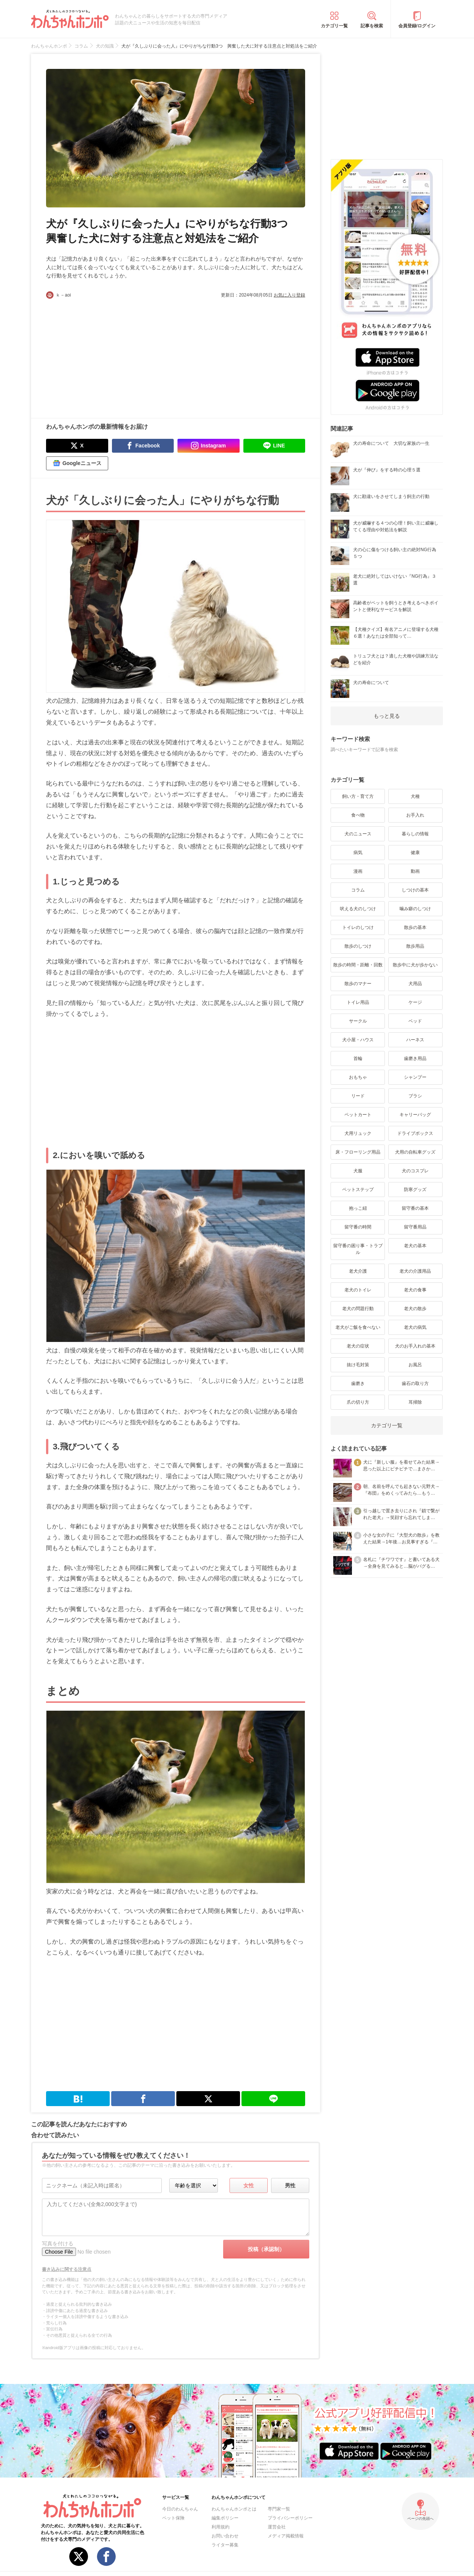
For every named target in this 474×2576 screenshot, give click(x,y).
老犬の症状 (358, 1346)
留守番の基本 (415, 1208)
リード (358, 1096)
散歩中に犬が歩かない (415, 964)
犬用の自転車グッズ (415, 1152)
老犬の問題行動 (358, 1308)
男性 (290, 2185)
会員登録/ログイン (416, 25)
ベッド (415, 1021)
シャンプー (415, 1077)
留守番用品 (415, 1227)
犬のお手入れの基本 (415, 1346)
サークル (358, 1021)
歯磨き (358, 1383)
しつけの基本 (415, 890)
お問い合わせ (225, 2536)
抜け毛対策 (358, 1364)
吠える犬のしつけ (358, 908)
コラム (358, 890)
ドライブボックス (415, 1133)
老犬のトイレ (357, 1289)
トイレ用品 (358, 1002)
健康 (415, 852)
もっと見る (387, 716)
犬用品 (415, 983)
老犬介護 (358, 1271)
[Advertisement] (111, 354)
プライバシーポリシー (290, 2518)
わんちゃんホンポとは (234, 2509)
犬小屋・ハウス (358, 1039)
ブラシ (415, 1096)
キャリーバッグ (415, 1114)
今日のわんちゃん (180, 2509)
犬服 (357, 1170)
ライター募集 (225, 2545)
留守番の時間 (357, 1227)
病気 (357, 852)
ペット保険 (173, 2518)
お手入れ (415, 815)
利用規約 (221, 2527)
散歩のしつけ (357, 946)
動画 (415, 871)
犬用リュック (357, 1133)
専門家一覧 (279, 2509)
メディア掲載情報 (286, 2536)
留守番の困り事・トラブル (358, 1249)
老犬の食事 (415, 1289)
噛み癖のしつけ (415, 908)
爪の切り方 (358, 1402)
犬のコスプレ (415, 1170)
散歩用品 (415, 946)
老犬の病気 (415, 1327)
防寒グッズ (415, 1189)
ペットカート (357, 1114)
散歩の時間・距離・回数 (358, 964)
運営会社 (277, 2527)
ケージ (415, 1002)
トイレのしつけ (358, 927)
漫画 (357, 871)
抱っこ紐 (358, 1208)
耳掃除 (415, 1402)
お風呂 (415, 1364)
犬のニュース (357, 833)
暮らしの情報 (415, 833)
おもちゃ (358, 1077)
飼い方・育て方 (358, 796)
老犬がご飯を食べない (357, 1327)
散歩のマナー (357, 983)
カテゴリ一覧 (334, 25)
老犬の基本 (415, 1245)
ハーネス (415, 1039)
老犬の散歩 (415, 1308)
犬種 (415, 796)
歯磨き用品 (415, 1058)
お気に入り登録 (289, 295)
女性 (248, 2185)
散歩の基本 (415, 927)
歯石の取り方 (415, 1383)
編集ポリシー (225, 2518)
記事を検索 (372, 25)
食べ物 (358, 815)
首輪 (357, 1058)
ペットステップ (358, 1189)
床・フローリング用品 (357, 1152)
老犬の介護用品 (415, 1271)
